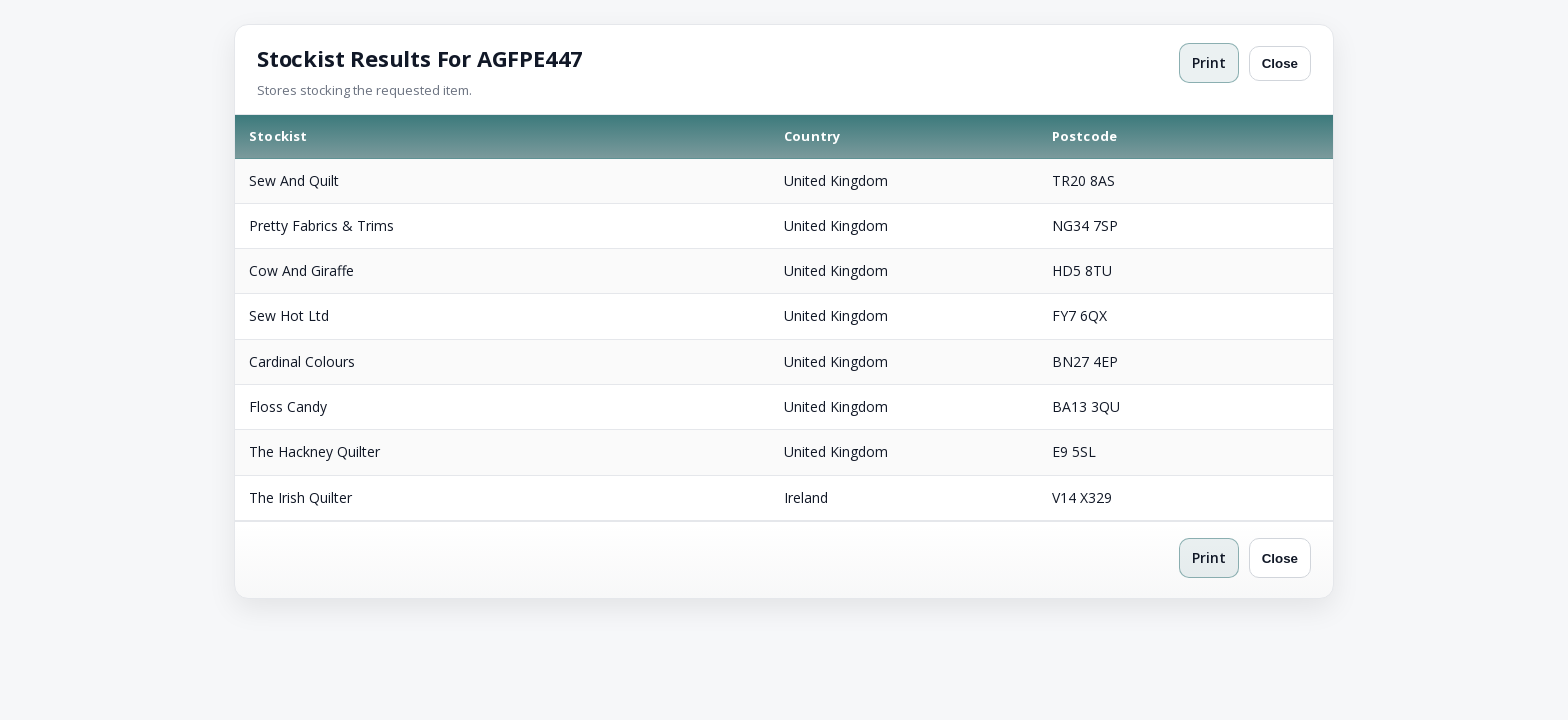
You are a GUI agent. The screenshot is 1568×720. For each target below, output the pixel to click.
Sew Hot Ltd (289, 315)
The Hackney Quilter (314, 451)
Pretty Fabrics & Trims (321, 225)
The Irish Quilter (300, 497)
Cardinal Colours (302, 361)
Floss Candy (288, 406)
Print (1209, 62)
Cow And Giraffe (301, 270)
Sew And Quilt (294, 180)
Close (1280, 63)
